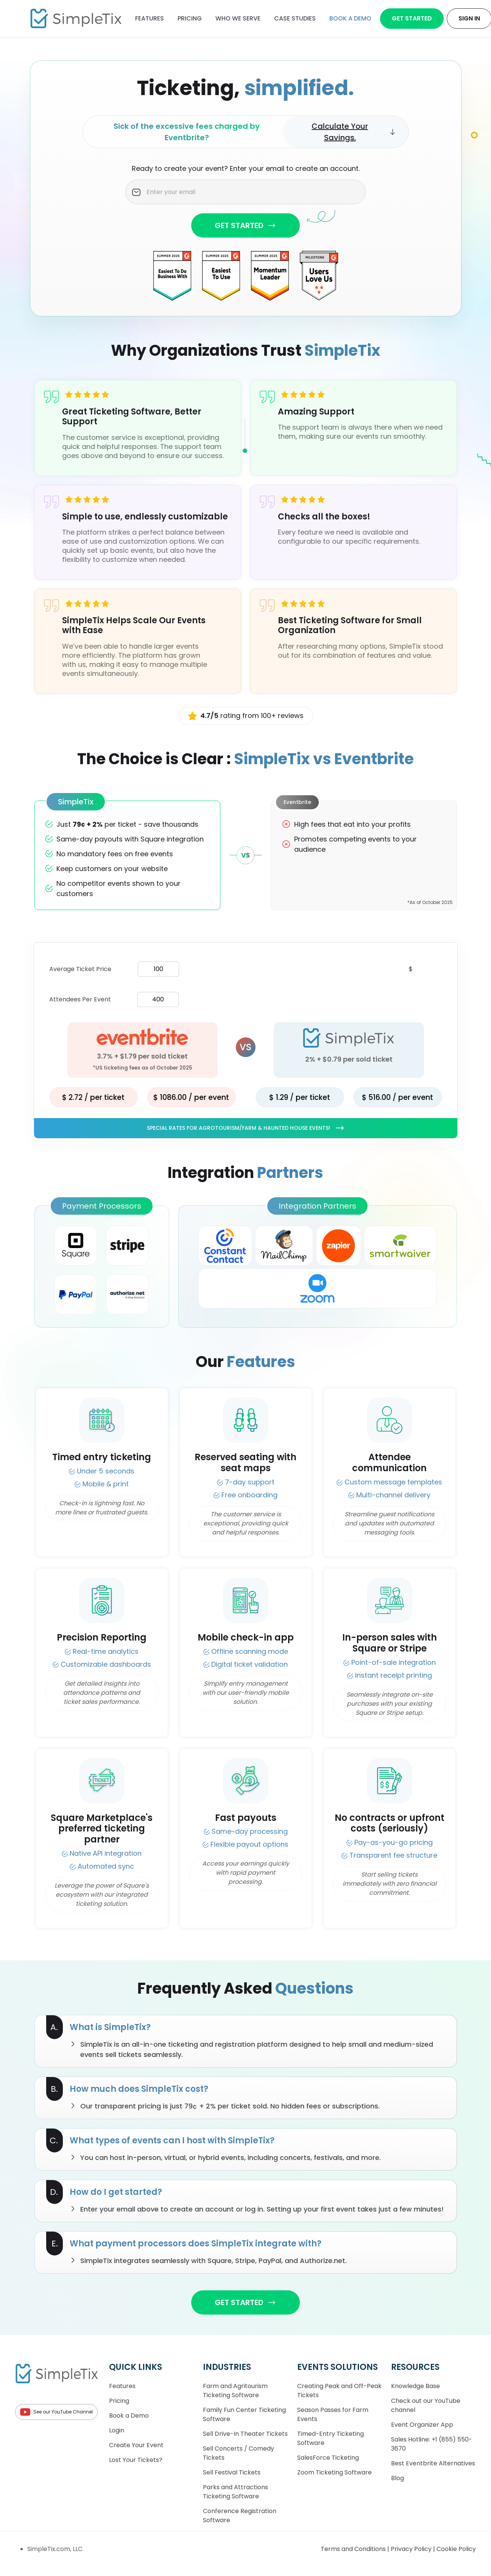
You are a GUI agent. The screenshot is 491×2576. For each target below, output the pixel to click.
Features (149, 18)
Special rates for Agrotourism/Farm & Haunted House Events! (245, 1128)
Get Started (412, 18)
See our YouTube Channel (56, 2412)
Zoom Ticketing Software (334, 2472)
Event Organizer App (422, 2424)
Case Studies (295, 18)
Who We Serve (237, 18)
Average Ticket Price (80, 969)
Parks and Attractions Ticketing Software (235, 2492)
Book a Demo (129, 2415)
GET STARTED (245, 225)
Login (116, 2430)
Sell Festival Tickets (231, 2472)
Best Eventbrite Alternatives (433, 2463)
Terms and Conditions (354, 2549)
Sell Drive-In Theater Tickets (245, 2433)
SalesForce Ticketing (328, 2457)
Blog (397, 2478)
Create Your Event (136, 2445)
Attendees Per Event (80, 999)
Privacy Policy (412, 2549)
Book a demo (350, 18)
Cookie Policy (456, 2549)
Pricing (190, 18)
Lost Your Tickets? (135, 2460)
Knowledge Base (415, 2386)
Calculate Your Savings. (354, 132)
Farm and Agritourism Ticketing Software (235, 2390)
